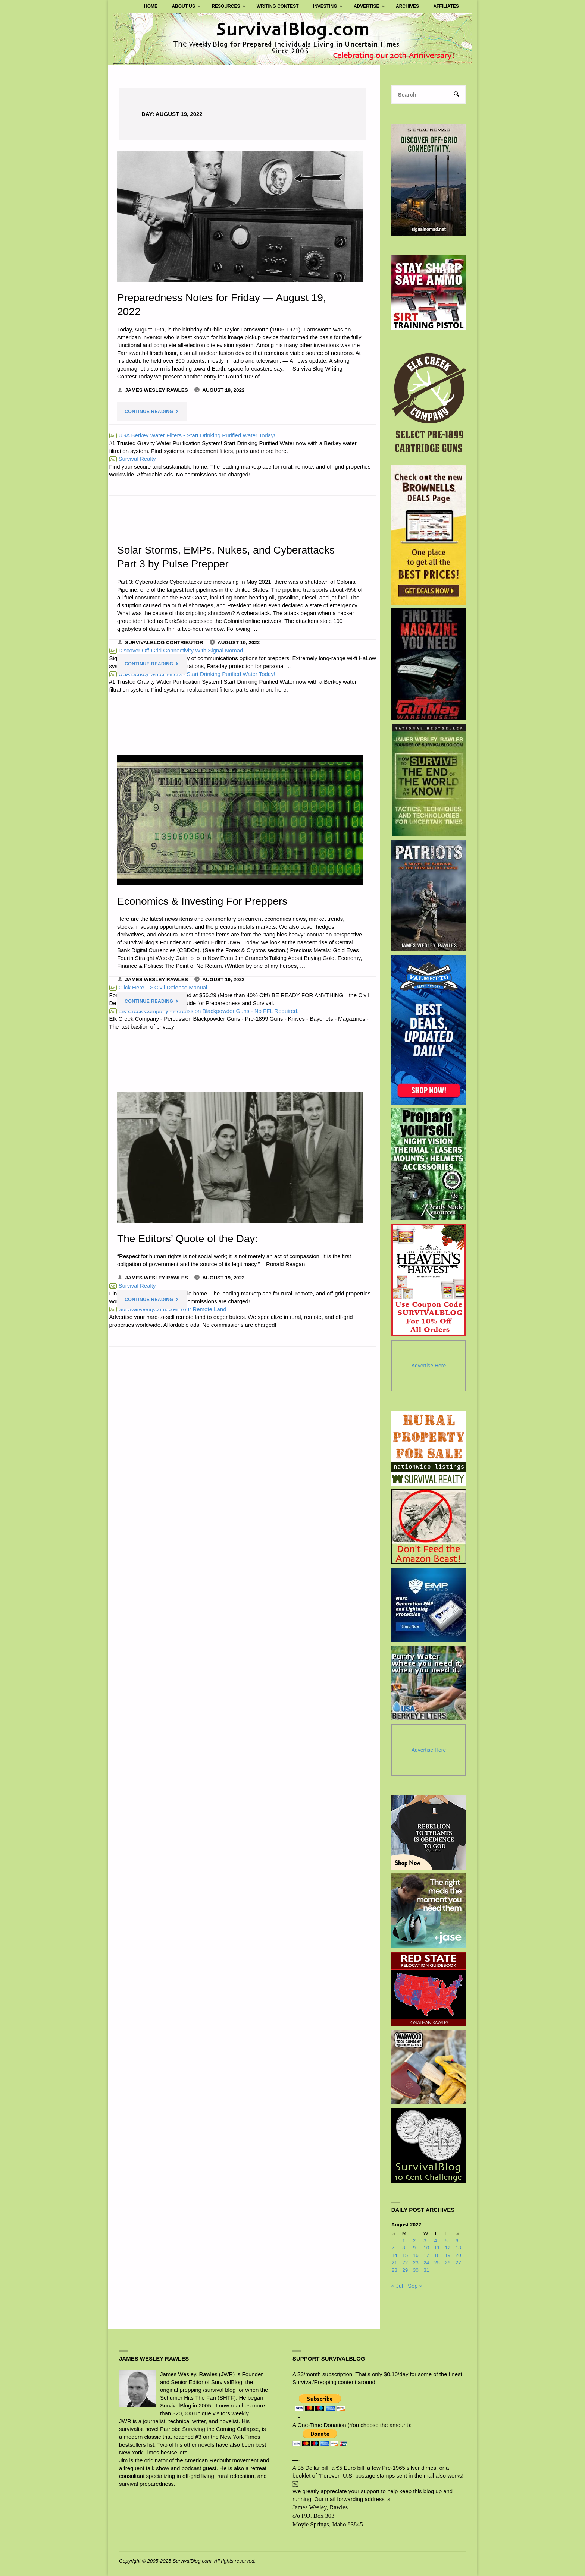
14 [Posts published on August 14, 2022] (394, 2255)
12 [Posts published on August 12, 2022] (447, 2248)
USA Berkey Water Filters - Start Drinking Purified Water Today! (192, 435)
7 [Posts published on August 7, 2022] (393, 2248)
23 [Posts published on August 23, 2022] (416, 2263)
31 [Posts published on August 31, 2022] (426, 2270)
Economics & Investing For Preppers (203, 902)
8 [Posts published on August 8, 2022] (403, 2248)
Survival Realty (132, 459)
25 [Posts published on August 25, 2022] (437, 2263)
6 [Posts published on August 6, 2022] (457, 2240)
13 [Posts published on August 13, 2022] (458, 2248)
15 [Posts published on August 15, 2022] (405, 2255)
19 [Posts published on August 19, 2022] (447, 2255)
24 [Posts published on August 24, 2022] (426, 2263)
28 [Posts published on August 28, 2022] (394, 2270)
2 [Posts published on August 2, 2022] (414, 2240)
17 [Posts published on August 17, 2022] (426, 2255)
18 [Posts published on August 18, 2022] (437, 2255)
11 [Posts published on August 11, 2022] (437, 2248)
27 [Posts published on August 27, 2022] (458, 2263)
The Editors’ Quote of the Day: (188, 1240)
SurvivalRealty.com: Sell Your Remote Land (167, 1312)
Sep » (415, 2286)
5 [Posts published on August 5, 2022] (446, 2240)
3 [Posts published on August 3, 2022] (424, 2240)
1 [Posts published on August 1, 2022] (403, 2240)
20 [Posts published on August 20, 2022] (458, 2255)
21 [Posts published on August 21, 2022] (394, 2263)
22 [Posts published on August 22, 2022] (405, 2263)
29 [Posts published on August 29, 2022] (405, 2270)
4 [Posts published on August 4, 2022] (435, 2240)
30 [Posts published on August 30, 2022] (416, 2270)
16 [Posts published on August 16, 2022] (416, 2255)
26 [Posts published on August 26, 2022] (447, 2263)
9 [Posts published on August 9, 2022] (414, 2248)
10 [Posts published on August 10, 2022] (426, 2248)
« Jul (397, 2286)
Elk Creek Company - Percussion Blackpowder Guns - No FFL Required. (204, 1013)
